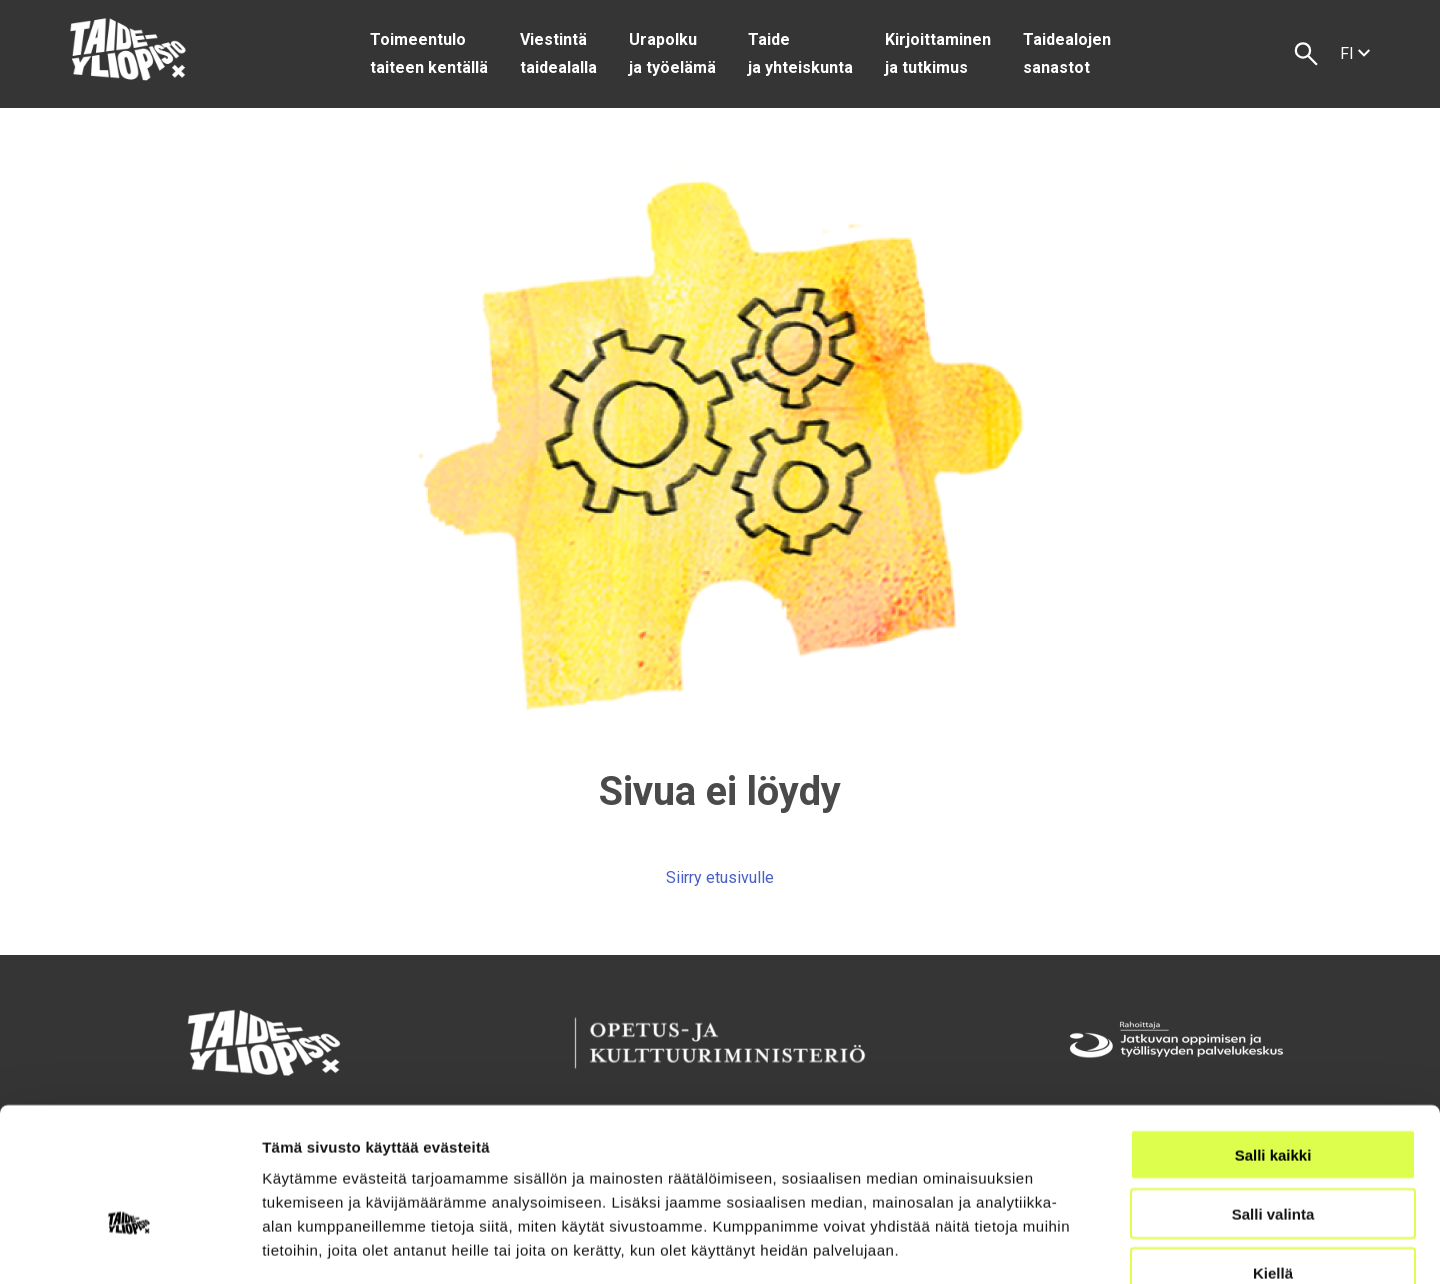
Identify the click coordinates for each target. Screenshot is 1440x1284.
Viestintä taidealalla (558, 53)
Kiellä (1273, 1156)
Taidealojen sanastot (1067, 53)
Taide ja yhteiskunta (800, 53)
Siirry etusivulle (720, 877)
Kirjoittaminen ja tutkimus (938, 53)
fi (1355, 53)
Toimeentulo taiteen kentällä (429, 53)
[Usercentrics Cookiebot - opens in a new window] (129, 1245)
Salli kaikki (1273, 1038)
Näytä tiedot (1069, 1244)
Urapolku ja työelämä (672, 53)
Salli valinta (1273, 1097)
